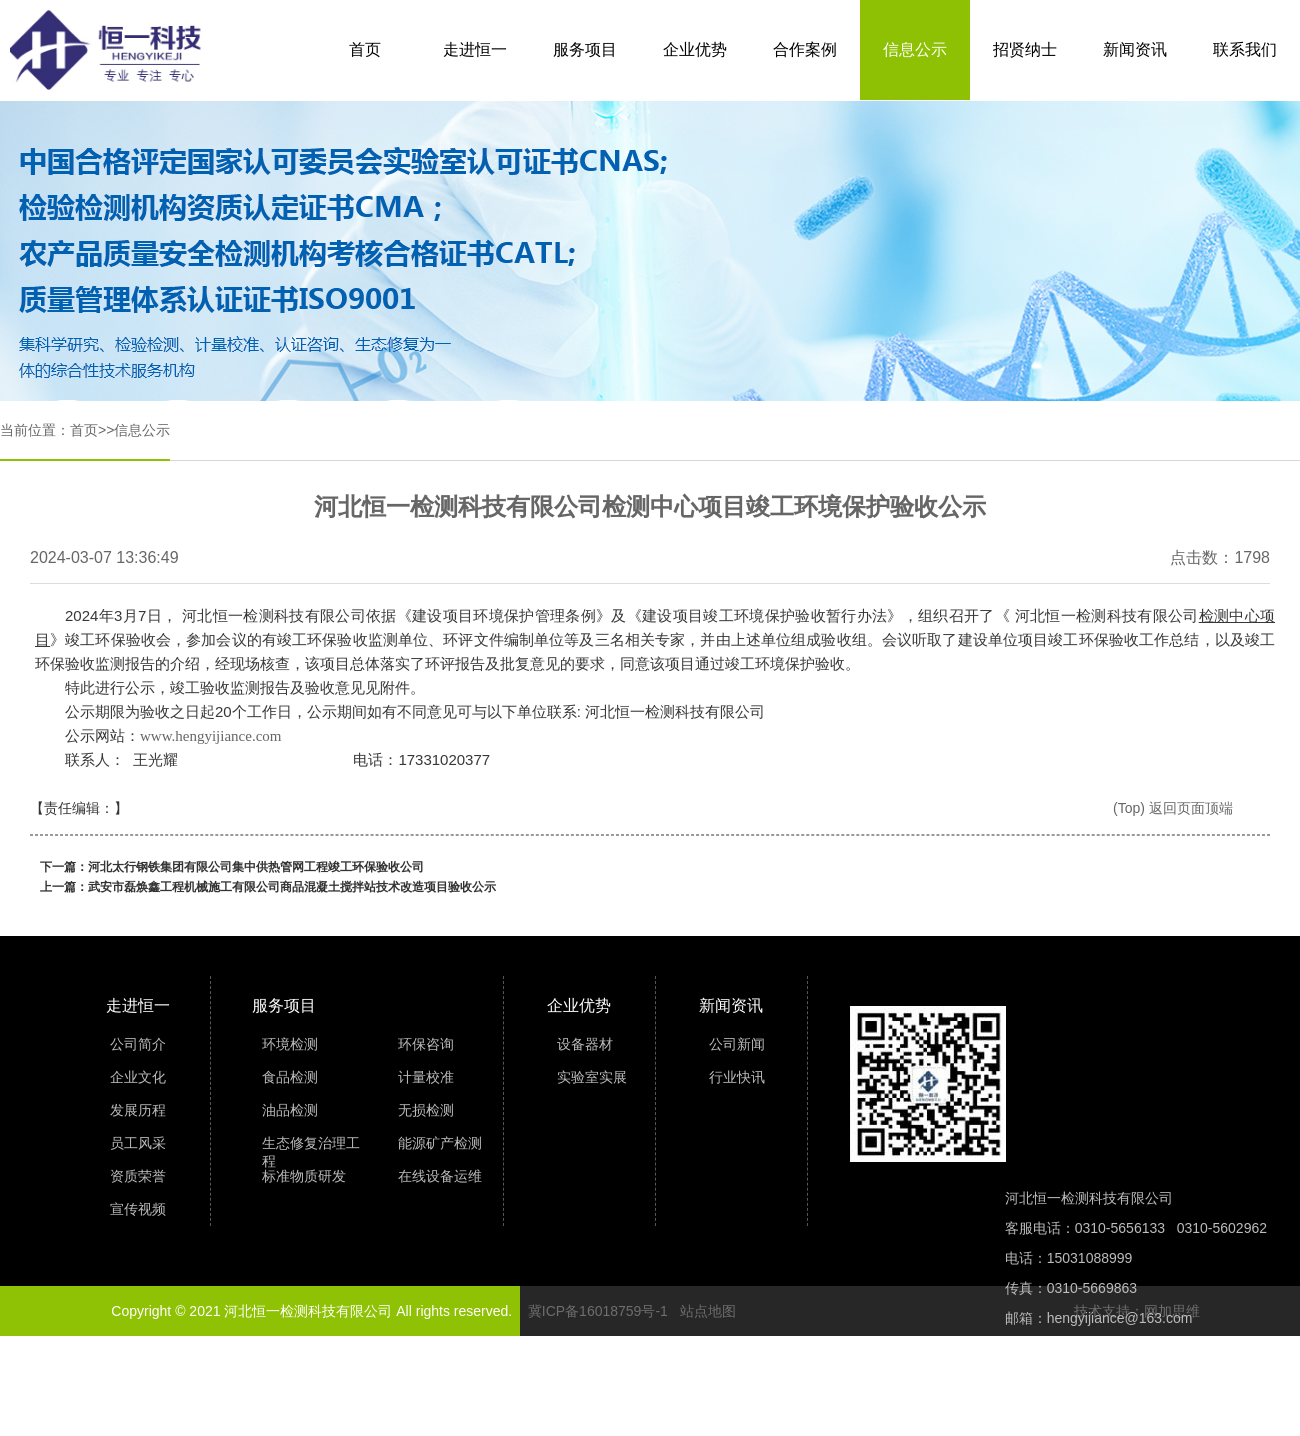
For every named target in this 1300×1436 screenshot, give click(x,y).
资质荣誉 (138, 1176)
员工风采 (138, 1143)
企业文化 (138, 1077)
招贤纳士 (1025, 49)
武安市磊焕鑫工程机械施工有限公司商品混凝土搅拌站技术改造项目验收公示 (292, 887)
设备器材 (585, 1044)
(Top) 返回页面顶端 (1173, 808)
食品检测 (290, 1077)
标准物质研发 (304, 1176)
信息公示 (915, 49)
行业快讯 (737, 1077)
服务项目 (585, 49)
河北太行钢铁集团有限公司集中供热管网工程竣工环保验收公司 (256, 867)
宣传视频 (138, 1209)
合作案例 (805, 49)
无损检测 (426, 1110)
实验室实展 (592, 1077)
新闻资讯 (1135, 49)
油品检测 (290, 1110)
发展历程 (138, 1110)
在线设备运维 (440, 1176)
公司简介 (138, 1044)
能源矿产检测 (440, 1143)
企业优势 (695, 49)
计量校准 (426, 1077)
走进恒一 (475, 49)
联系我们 (1245, 49)
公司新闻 (737, 1044)
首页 (365, 49)
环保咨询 (426, 1044)
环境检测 (290, 1044)
